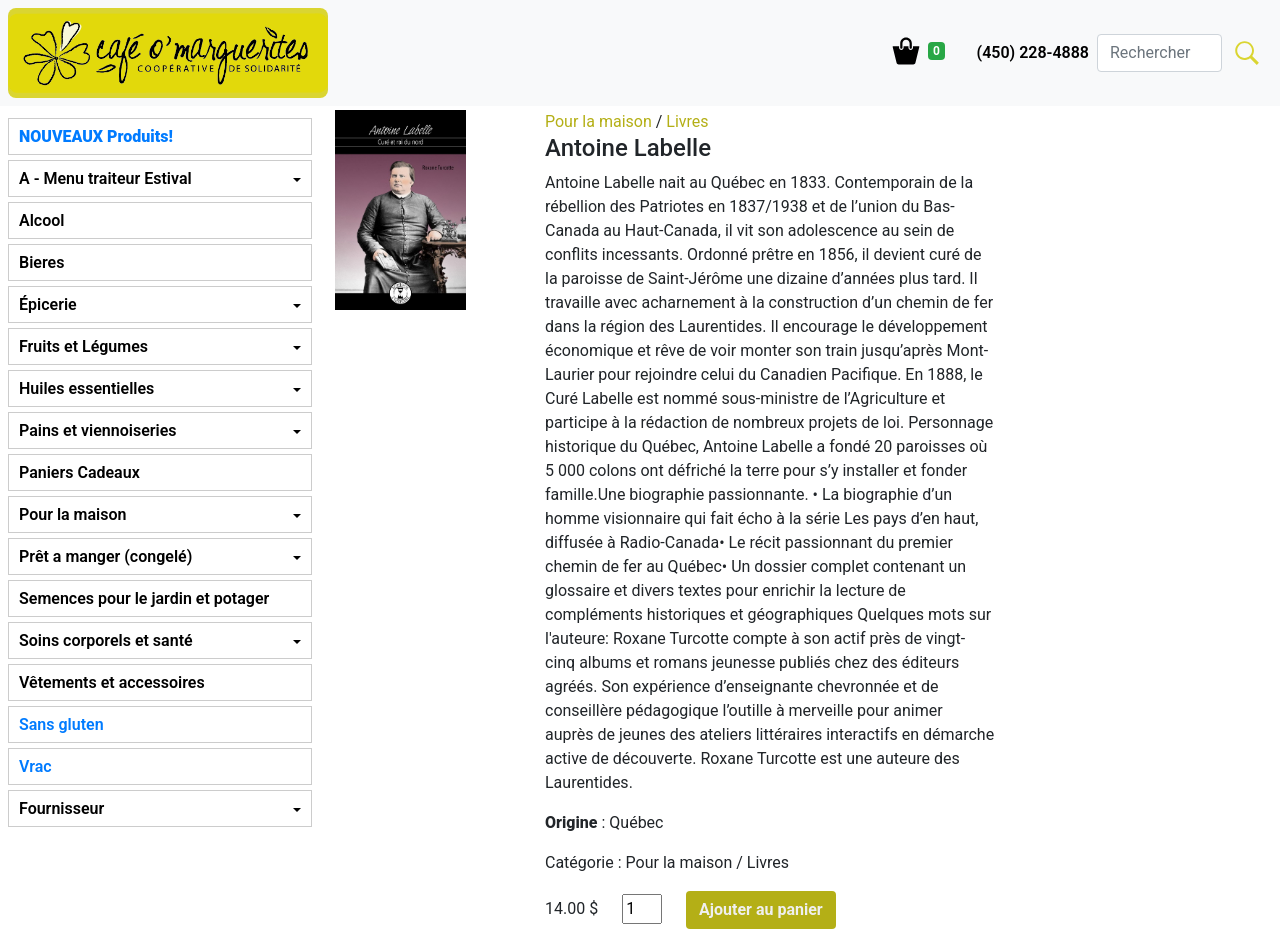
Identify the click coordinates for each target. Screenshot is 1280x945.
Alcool (41, 220)
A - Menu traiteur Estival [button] (105, 178)
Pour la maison (598, 121)
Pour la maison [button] (72, 514)
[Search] (1159, 53)
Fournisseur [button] (61, 808)
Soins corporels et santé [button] (106, 640)
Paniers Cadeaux (79, 472)
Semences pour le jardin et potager (144, 598)
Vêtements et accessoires (112, 682)
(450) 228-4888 (1033, 52)
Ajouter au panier (761, 909)
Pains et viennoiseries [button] (97, 430)
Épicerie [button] (48, 304)
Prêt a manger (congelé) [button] (105, 556)
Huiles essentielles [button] (86, 388)
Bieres (41, 262)
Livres (687, 121)
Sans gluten (61, 724)
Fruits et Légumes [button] (83, 346)
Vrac (35, 766)
